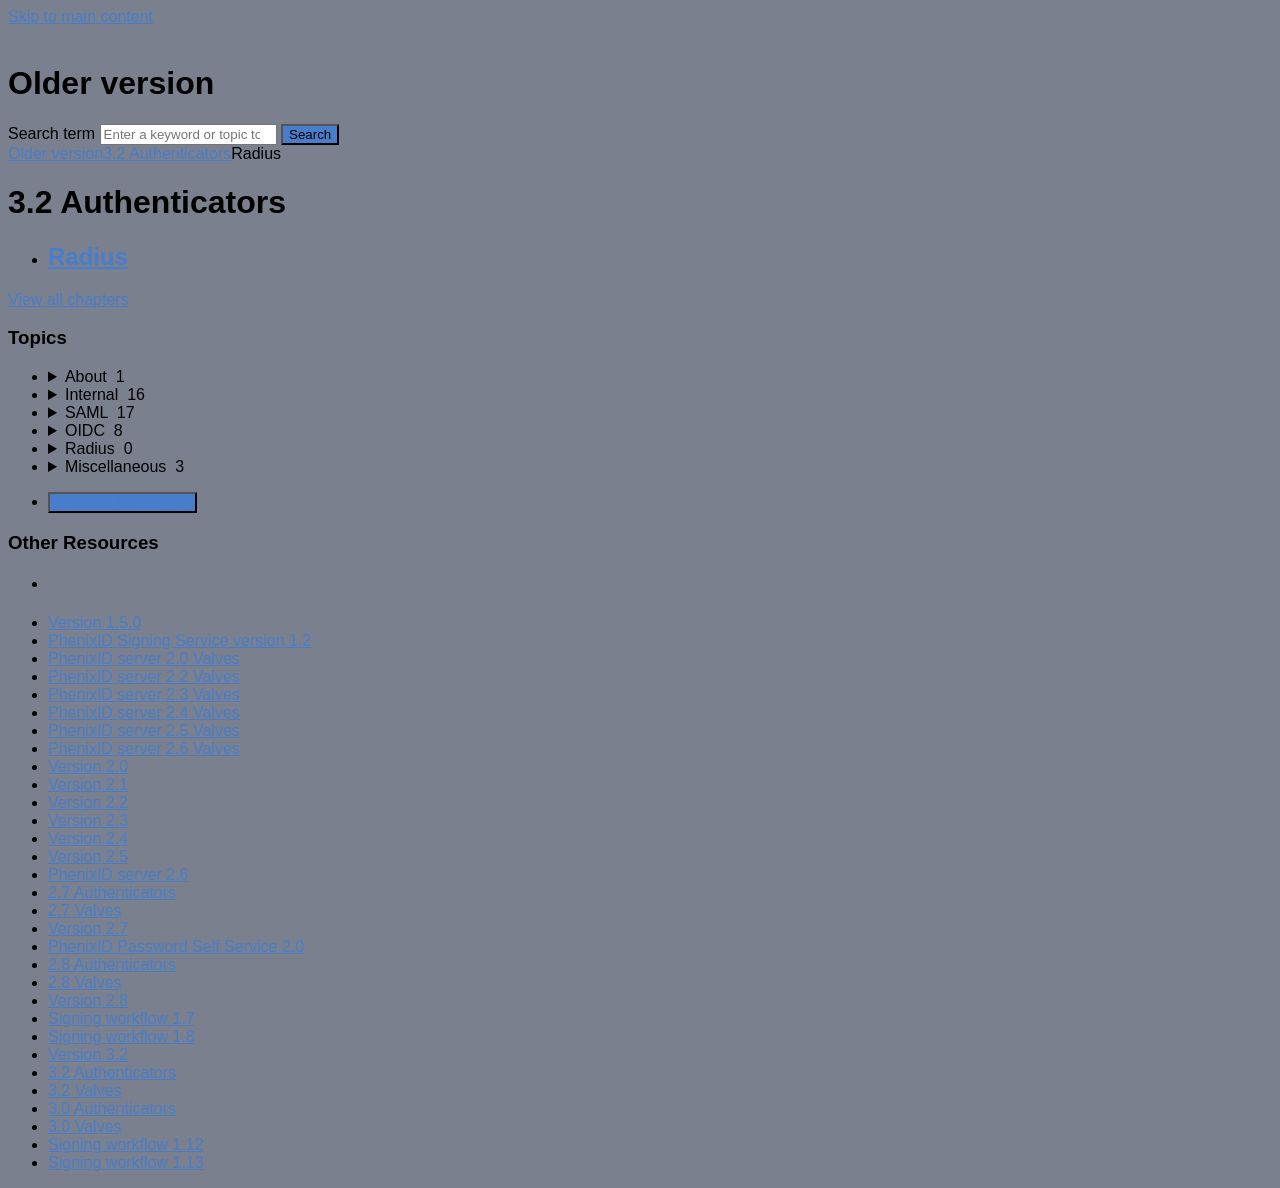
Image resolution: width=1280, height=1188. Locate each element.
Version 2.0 (88, 766)
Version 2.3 (88, 820)
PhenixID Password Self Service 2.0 (176, 946)
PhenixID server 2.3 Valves (144, 694)
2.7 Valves (85, 910)
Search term (51, 133)
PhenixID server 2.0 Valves (144, 658)
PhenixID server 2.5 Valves (144, 730)
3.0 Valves (85, 1126)
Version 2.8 (88, 1000)
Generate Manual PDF (122, 502)
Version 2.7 (88, 928)
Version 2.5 (88, 856)
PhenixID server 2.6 (118, 874)
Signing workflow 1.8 (121, 1036)
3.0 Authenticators (112, 1108)
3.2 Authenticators (167, 153)
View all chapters (68, 299)
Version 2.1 (88, 784)
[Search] (188, 134)
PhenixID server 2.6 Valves (144, 748)
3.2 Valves (85, 1090)
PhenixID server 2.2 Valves (144, 676)
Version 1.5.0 (94, 622)
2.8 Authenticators (112, 964)
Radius (88, 256)
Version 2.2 (88, 802)
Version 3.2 (88, 1054)
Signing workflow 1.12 (126, 1144)
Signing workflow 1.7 (121, 1018)
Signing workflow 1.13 (126, 1162)
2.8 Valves (85, 982)
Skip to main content (80, 16)
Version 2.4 (88, 838)
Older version (55, 153)
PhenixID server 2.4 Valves (144, 712)
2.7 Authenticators (112, 892)
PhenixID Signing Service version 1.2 (179, 640)
